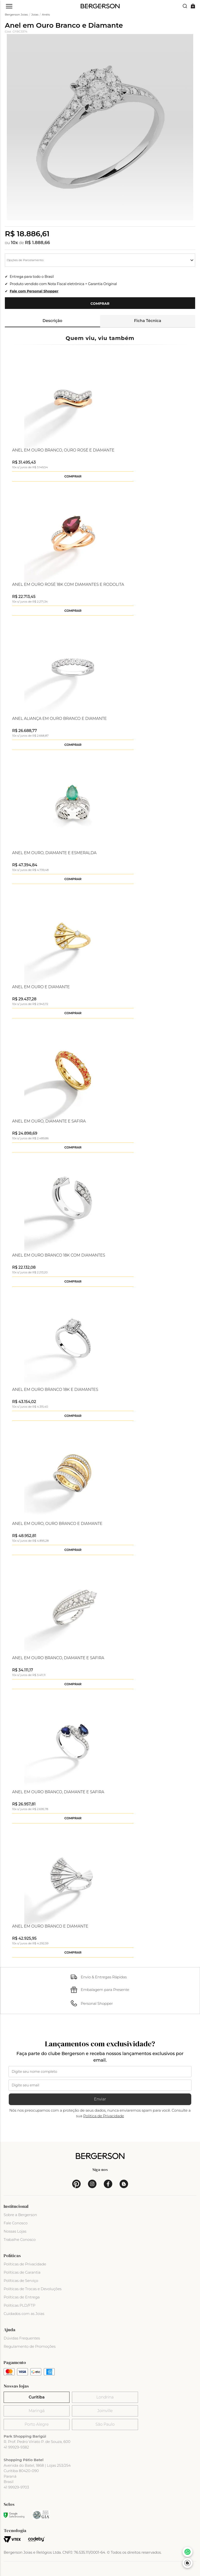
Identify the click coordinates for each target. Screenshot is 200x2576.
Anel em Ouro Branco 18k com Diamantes (58, 1255)
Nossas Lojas (15, 2231)
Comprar (99, 303)
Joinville (105, 2410)
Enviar (100, 2099)
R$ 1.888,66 (37, 242)
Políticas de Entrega (22, 2297)
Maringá (37, 2410)
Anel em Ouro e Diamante (41, 987)
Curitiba (36, 2397)
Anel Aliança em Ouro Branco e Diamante (59, 718)
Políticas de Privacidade (25, 2264)
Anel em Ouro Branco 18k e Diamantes (55, 1389)
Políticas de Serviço (21, 2280)
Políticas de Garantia (22, 2272)
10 (14, 242)
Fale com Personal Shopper (34, 291)
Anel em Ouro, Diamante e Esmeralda (54, 853)
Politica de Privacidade (103, 2116)
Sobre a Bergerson (20, 2214)
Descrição (52, 320)
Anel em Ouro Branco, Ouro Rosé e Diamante (63, 450)
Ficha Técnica (147, 320)
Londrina (105, 2397)
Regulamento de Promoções (30, 2346)
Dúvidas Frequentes (22, 2338)
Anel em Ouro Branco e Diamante (50, 1926)
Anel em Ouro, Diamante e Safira (49, 1121)
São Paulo (105, 2424)
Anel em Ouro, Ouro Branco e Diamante (57, 1524)
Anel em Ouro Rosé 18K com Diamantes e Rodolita (68, 584)
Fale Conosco (15, 2223)
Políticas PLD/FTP (19, 2305)
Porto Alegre (37, 2424)
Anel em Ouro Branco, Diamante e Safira (58, 1658)
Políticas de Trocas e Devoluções (32, 2289)
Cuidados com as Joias (24, 2313)
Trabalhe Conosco (20, 2239)
